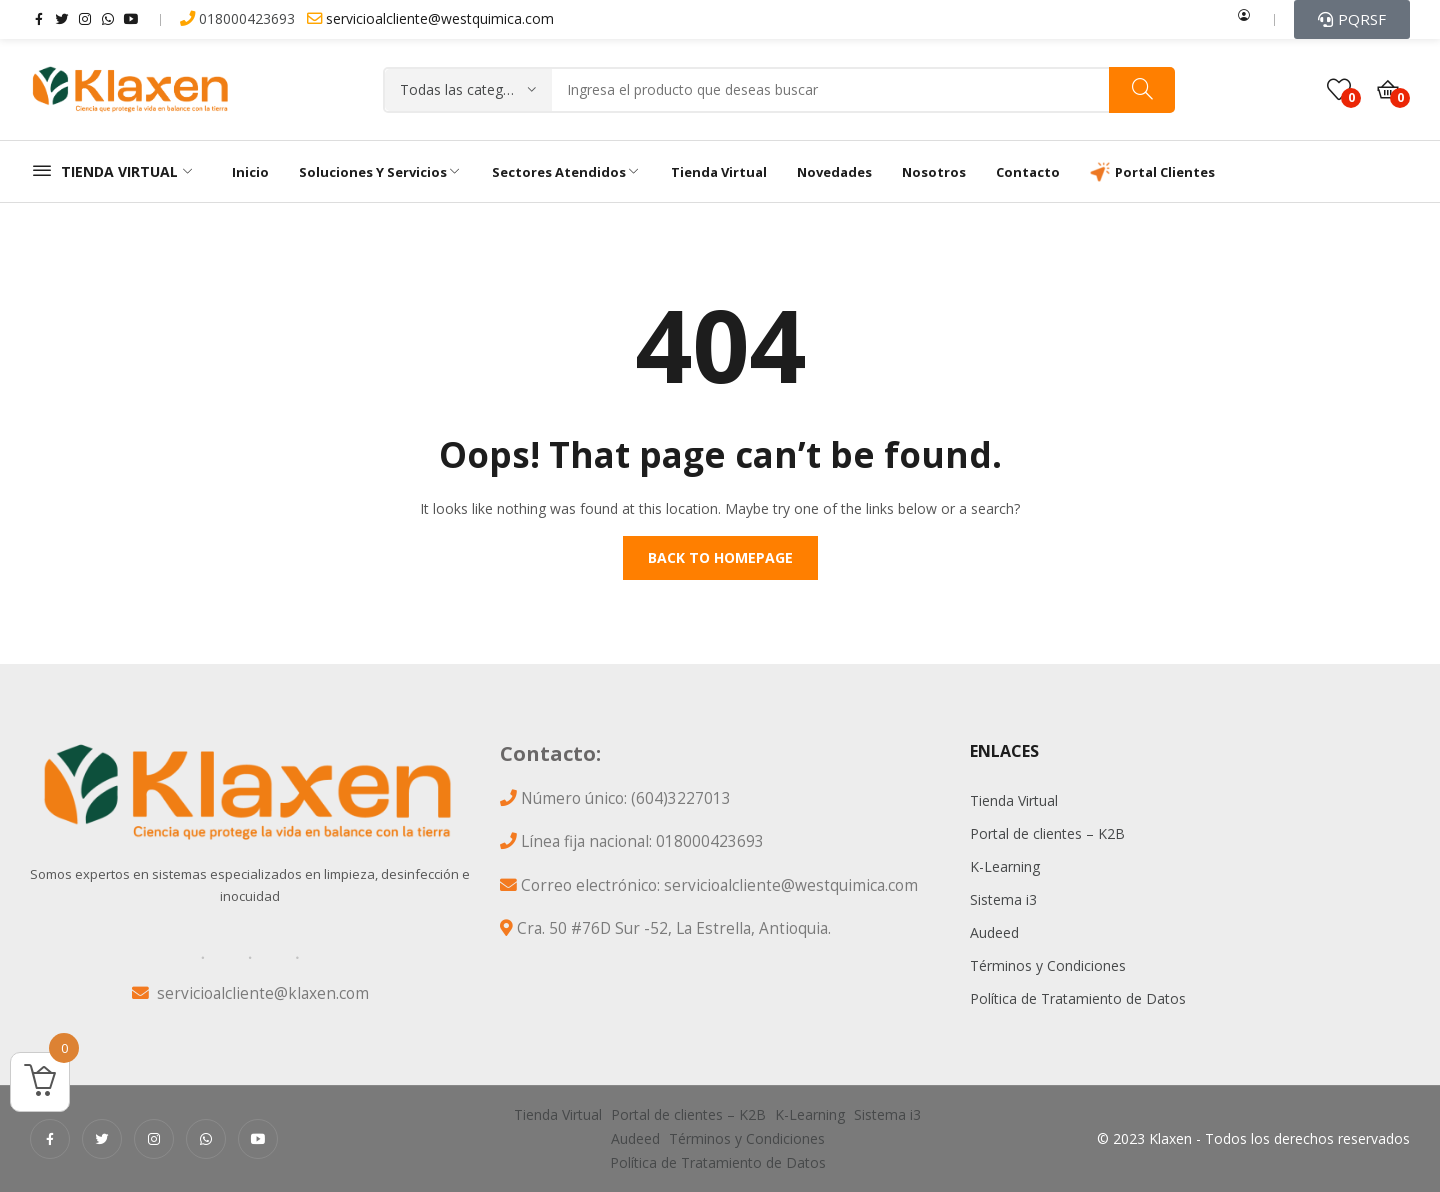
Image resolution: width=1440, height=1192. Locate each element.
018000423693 (239, 18)
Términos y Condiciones (1048, 965)
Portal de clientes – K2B (1047, 833)
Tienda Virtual (1014, 800)
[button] (1352, 19)
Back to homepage (720, 557)
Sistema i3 (1003, 899)
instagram (85, 18)
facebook (39, 18)
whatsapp (108, 18)
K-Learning (1005, 866)
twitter (62, 18)
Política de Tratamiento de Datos (1078, 998)
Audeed (994, 932)
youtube (131, 18)
